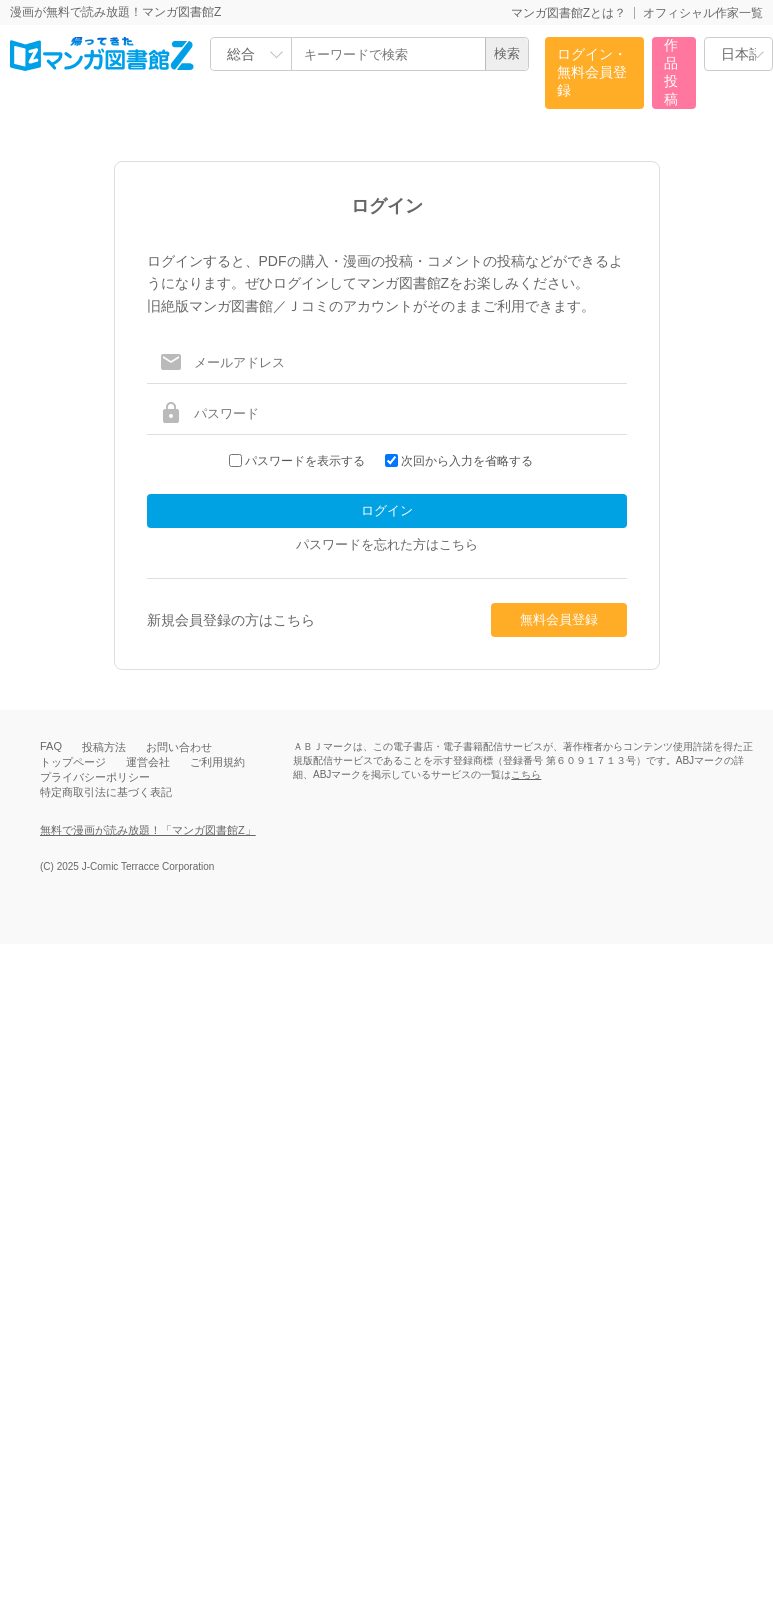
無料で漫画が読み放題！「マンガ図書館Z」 (148, 830)
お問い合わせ (179, 747)
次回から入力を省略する (467, 461)
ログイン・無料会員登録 (592, 72)
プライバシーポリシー (95, 777)
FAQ (51, 746)
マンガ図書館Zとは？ (568, 13)
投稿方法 (104, 747)
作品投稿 (671, 72)
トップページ (73, 762)
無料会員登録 (559, 619)
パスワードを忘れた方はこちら (387, 544)
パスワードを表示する (305, 461)
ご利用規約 (217, 762)
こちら (526, 774)
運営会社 (148, 762)
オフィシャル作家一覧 (703, 13)
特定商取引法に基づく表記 (106, 792)
